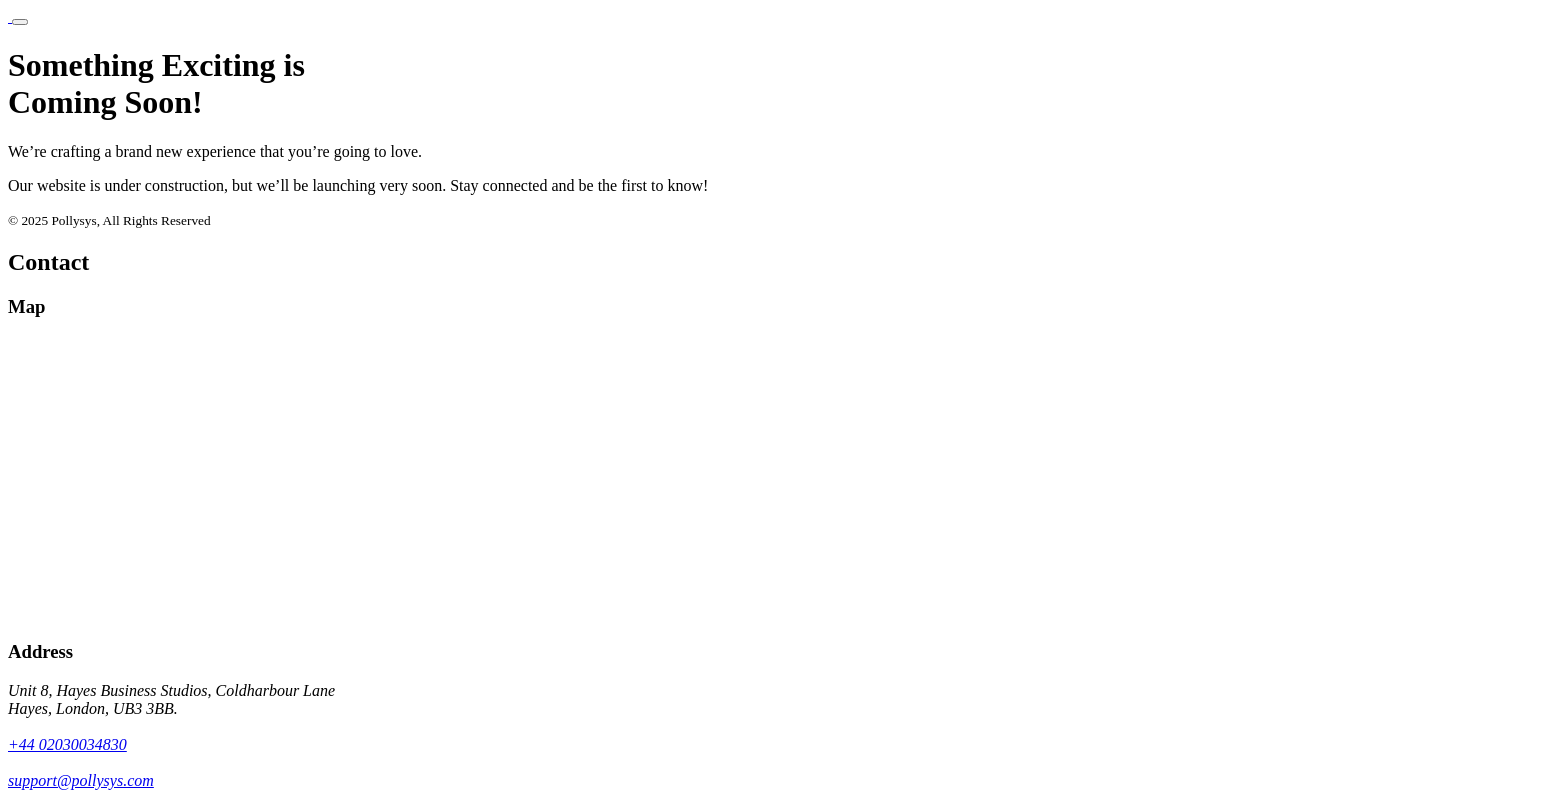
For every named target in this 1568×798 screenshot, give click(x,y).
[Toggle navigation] (20, 22)
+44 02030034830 (67, 744)
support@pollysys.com (81, 780)
